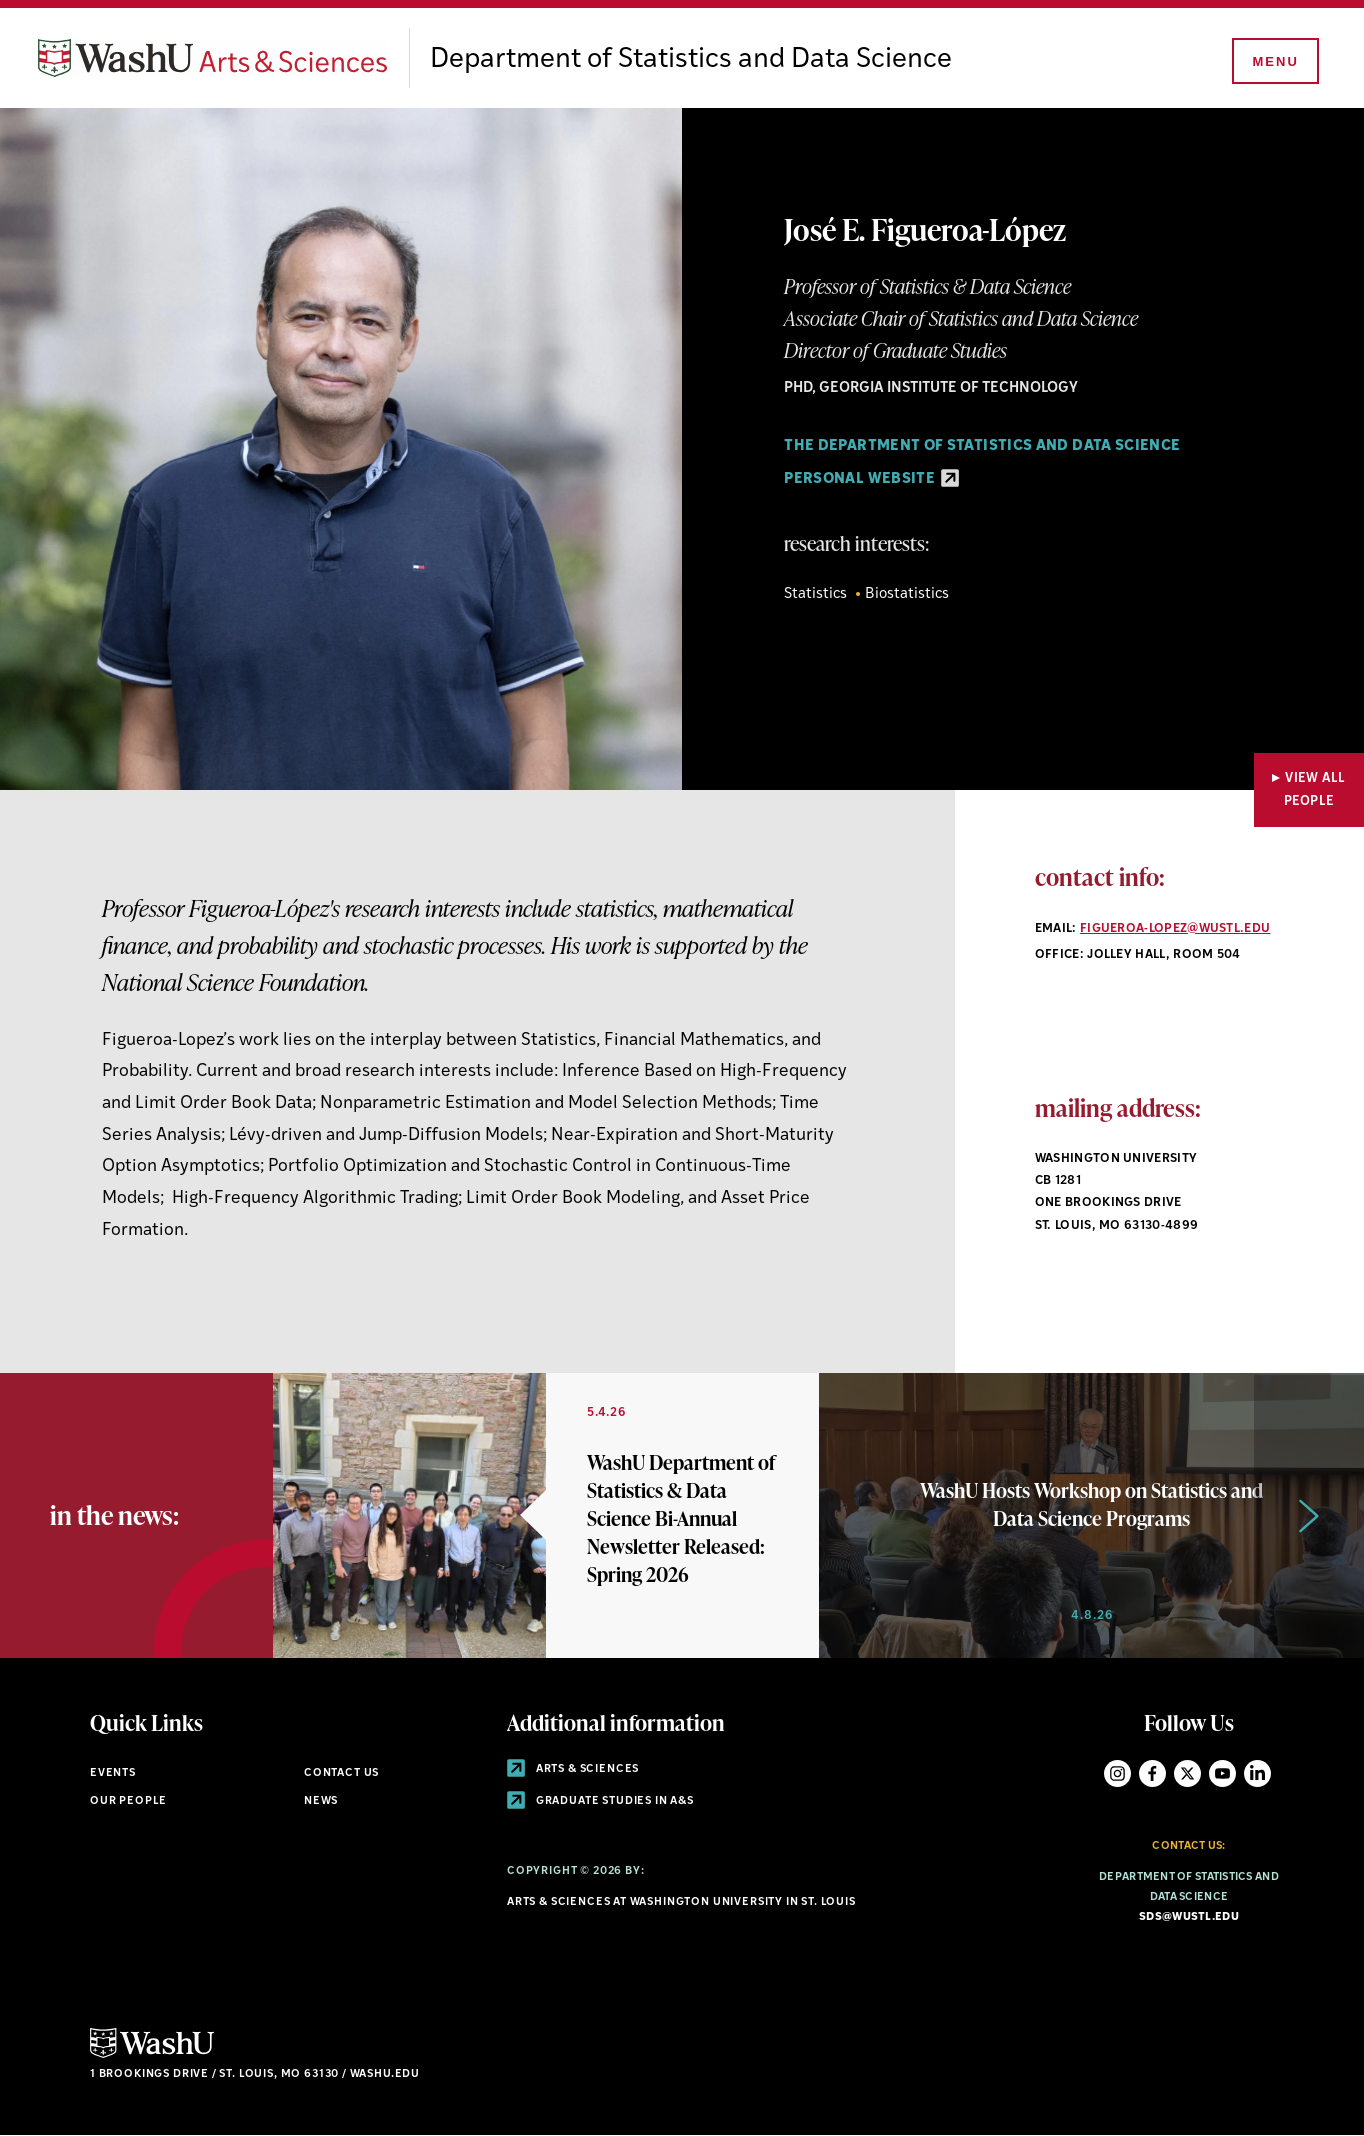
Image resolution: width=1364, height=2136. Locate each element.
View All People (1315, 790)
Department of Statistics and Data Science (691, 60)
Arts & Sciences (573, 1769)
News (321, 1801)
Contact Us (341, 1773)
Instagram (1117, 1773)
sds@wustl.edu (1189, 1917)
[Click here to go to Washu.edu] (152, 2055)
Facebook (1152, 1773)
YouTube (1222, 1773)
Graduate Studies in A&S (600, 1801)
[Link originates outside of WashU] (546, 1515)
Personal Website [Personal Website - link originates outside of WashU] (871, 479)
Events (113, 1773)
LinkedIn (1257, 1773)
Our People (128, 1801)
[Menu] (1274, 62)
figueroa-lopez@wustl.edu (1175, 929)
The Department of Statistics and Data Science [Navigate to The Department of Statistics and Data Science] (982, 446)
